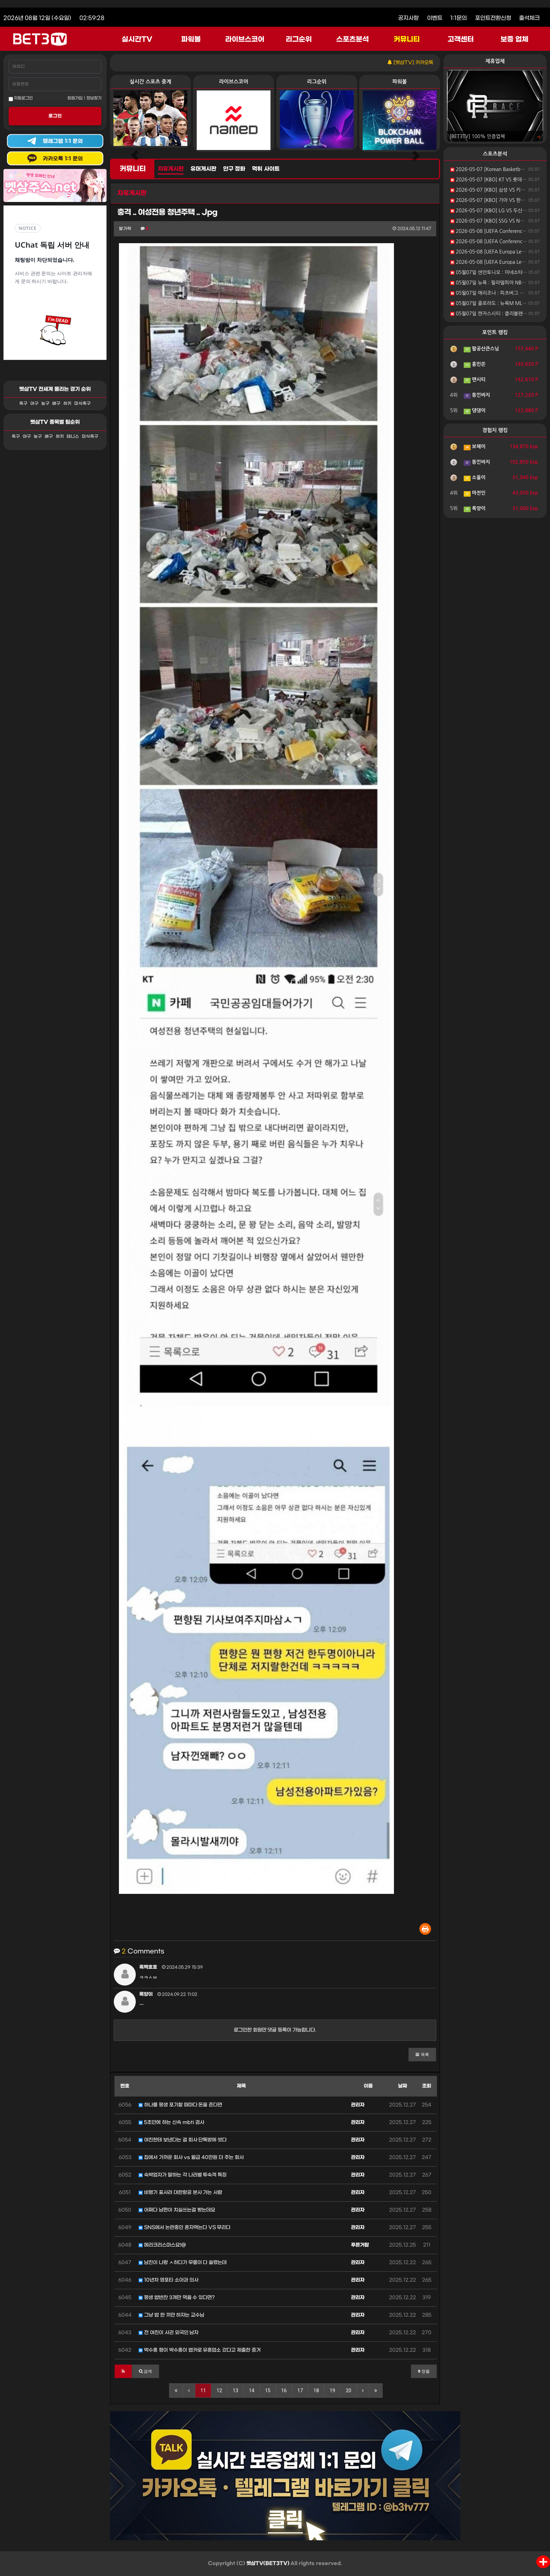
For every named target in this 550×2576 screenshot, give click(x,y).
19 (332, 2390)
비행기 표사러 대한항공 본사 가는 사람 (180, 2192)
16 (284, 2390)
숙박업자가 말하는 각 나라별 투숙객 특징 (183, 2175)
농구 (45, 403)
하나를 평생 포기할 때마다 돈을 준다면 (180, 2105)
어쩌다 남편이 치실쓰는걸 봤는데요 (177, 2210)
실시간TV (137, 39)
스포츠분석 (352, 39)
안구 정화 (234, 169)
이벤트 (434, 18)
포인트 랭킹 (495, 332)
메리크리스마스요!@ (162, 2245)
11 (203, 2390)
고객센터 (461, 39)
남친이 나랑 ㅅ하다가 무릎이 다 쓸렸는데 (183, 2263)
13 (235, 2390)
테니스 (73, 436)
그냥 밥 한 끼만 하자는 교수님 (171, 2315)
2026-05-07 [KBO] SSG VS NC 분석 (491, 220)
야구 (34, 403)
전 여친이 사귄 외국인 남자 (168, 2333)
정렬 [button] (424, 2371)
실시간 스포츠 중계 (150, 81)
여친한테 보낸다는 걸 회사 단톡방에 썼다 (183, 2140)
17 (300, 2390)
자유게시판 (171, 169)
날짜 (402, 2086)
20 (348, 2390)
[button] (422, 2054)
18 (316, 2390)
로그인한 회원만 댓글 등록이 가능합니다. (275, 2030)
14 (251, 2390)
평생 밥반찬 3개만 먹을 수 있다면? (177, 2298)
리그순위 (299, 39)
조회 (426, 2086)
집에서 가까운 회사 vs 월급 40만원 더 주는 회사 (191, 2157)
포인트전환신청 (493, 18)
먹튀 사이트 (265, 169)
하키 (67, 403)
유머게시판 (203, 169)
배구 (56, 403)
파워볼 (191, 39)
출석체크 (529, 18)
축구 (23, 403)
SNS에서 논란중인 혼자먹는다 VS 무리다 (184, 2227)
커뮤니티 (407, 39)
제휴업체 (495, 61)
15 (268, 2390)
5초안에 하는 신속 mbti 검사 (171, 2122)
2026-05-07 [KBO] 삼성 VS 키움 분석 (493, 190)
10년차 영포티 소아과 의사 (168, 2280)
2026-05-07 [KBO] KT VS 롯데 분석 (491, 179)
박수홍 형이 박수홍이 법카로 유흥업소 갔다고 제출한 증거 (200, 2350)
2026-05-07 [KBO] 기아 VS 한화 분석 (493, 200)
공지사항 (408, 18)
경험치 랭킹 (495, 430)
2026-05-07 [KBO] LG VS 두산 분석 (491, 210)
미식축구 (82, 403)
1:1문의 (458, 18)
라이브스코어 (244, 39)
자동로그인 (21, 98)
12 (219, 2390)
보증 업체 (514, 39)
